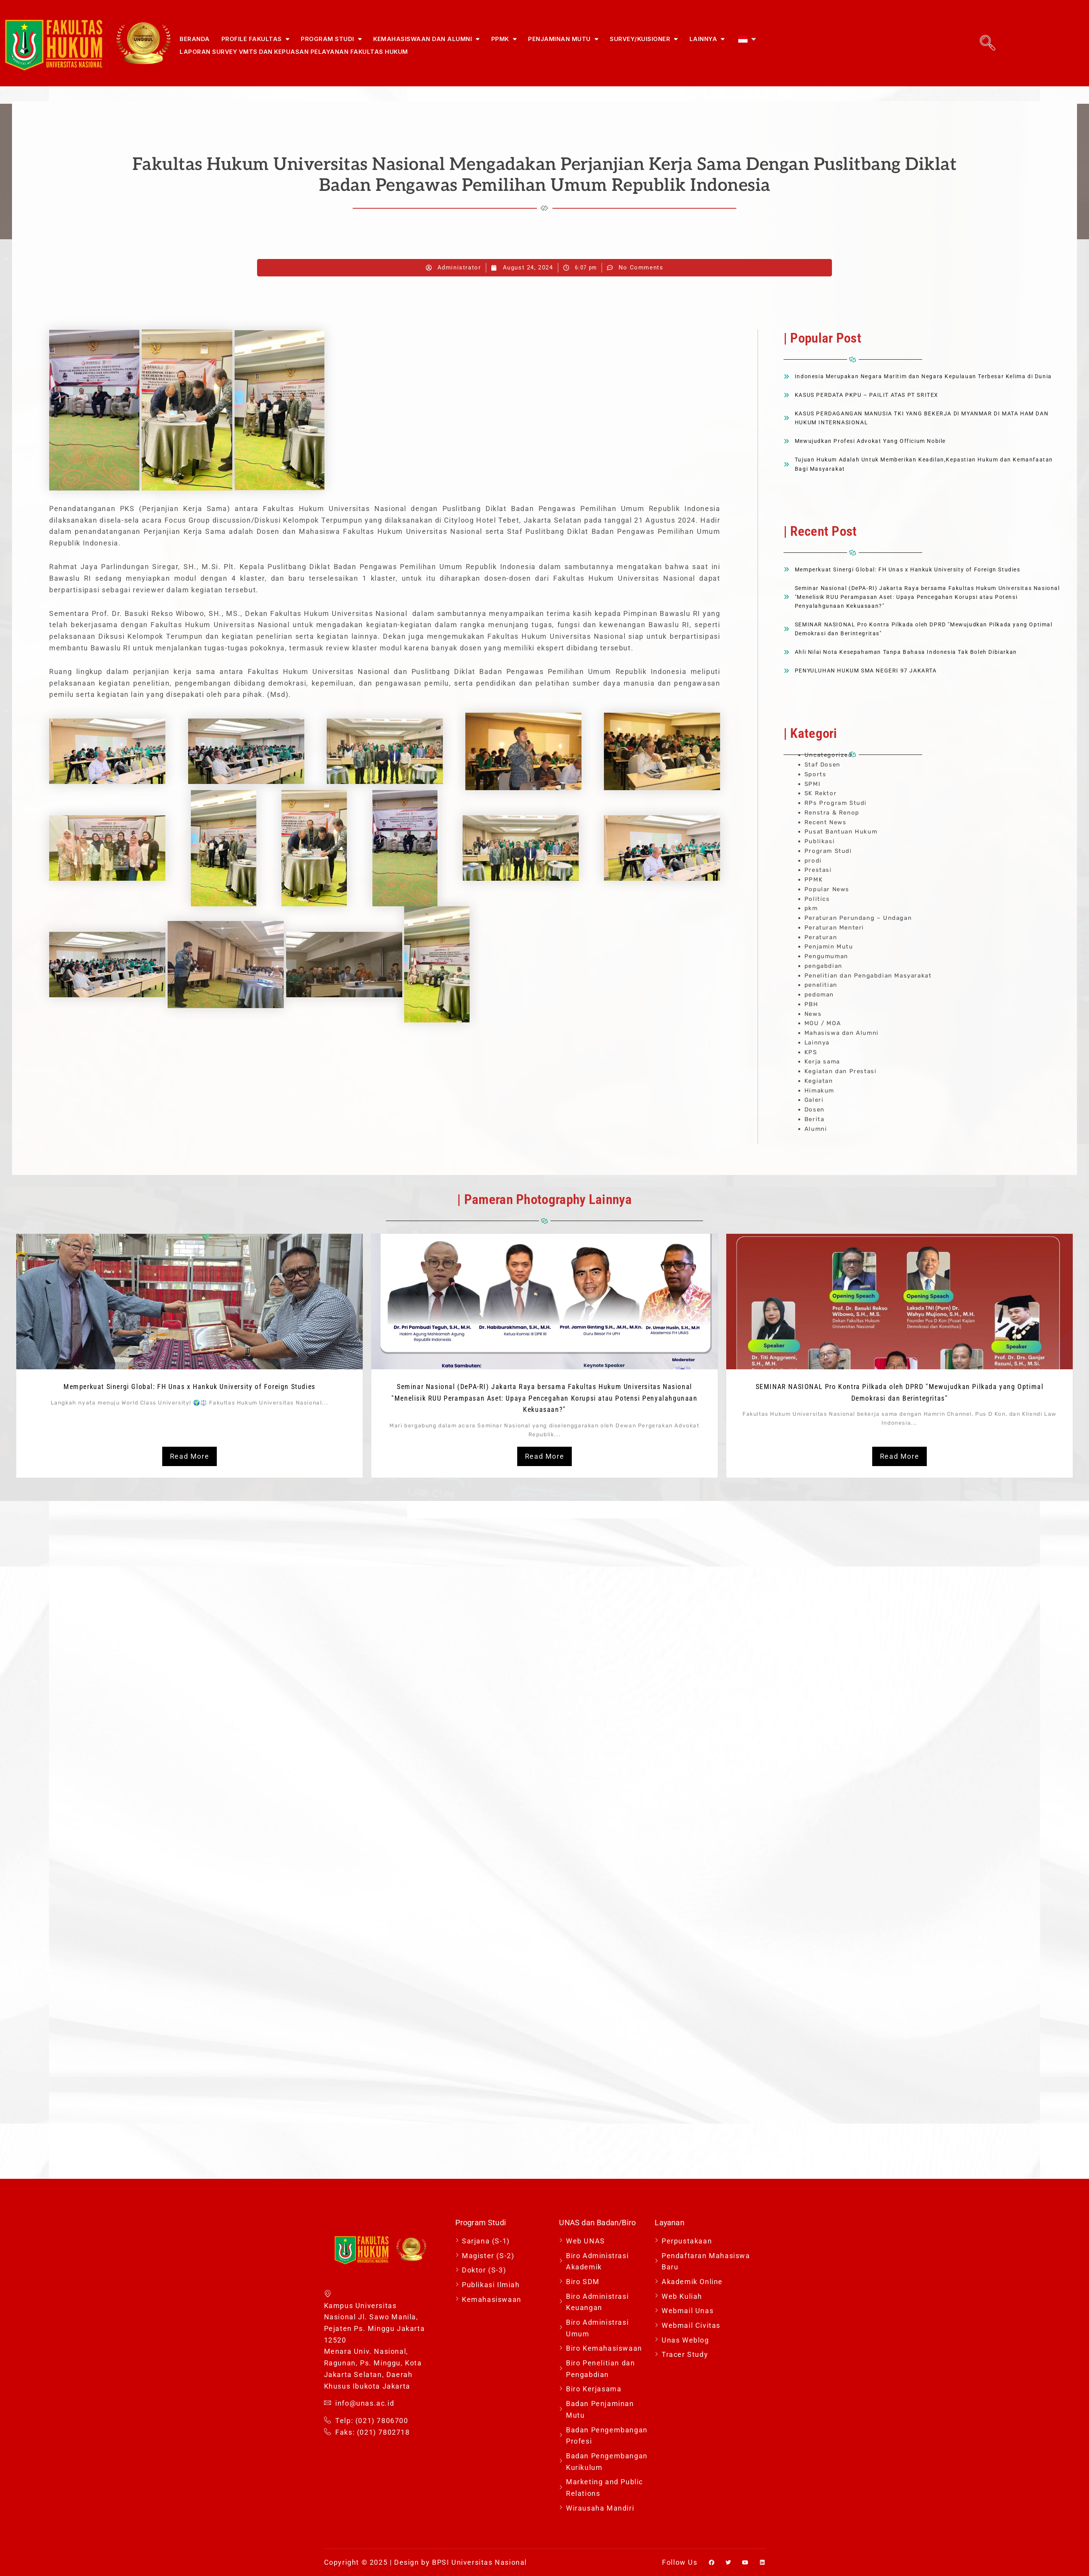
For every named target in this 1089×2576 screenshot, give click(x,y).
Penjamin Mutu (828, 946)
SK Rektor (820, 793)
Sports (815, 774)
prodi (813, 860)
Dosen (814, 1109)
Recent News (825, 822)
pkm (811, 908)
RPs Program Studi (835, 802)
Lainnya (707, 39)
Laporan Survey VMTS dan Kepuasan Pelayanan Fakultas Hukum (294, 51)
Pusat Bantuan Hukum (840, 831)
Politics (817, 898)
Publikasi (819, 841)
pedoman (819, 994)
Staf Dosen (822, 764)
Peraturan (820, 937)
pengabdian (823, 965)
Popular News (826, 889)
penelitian (820, 984)
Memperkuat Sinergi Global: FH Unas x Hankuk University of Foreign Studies (189, 1386)
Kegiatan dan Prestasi (840, 1071)
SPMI (812, 783)
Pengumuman (826, 956)
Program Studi (331, 39)
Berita (814, 1119)
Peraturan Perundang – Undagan (858, 917)
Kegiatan (818, 1080)
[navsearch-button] (987, 43)
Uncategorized (828, 754)
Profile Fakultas (255, 39)
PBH (811, 1004)
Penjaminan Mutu (563, 39)
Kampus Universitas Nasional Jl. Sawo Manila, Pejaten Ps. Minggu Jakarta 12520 (374, 2316)
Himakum (819, 1090)
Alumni (815, 1128)
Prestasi (818, 869)
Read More (189, 1456)
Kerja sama (822, 1061)
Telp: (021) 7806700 (366, 2421)
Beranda (195, 39)
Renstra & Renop (831, 812)
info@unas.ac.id (359, 2403)
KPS (810, 1052)
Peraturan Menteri (834, 927)
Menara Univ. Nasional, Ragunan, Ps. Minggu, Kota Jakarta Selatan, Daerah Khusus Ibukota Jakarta (373, 2368)
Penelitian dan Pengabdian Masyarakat (868, 975)
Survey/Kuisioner (644, 39)
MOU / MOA (822, 1023)
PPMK (504, 39)
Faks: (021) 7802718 (367, 2432)
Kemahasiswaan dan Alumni (426, 39)
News (812, 1013)
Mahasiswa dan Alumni (841, 1032)
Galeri (814, 1099)
